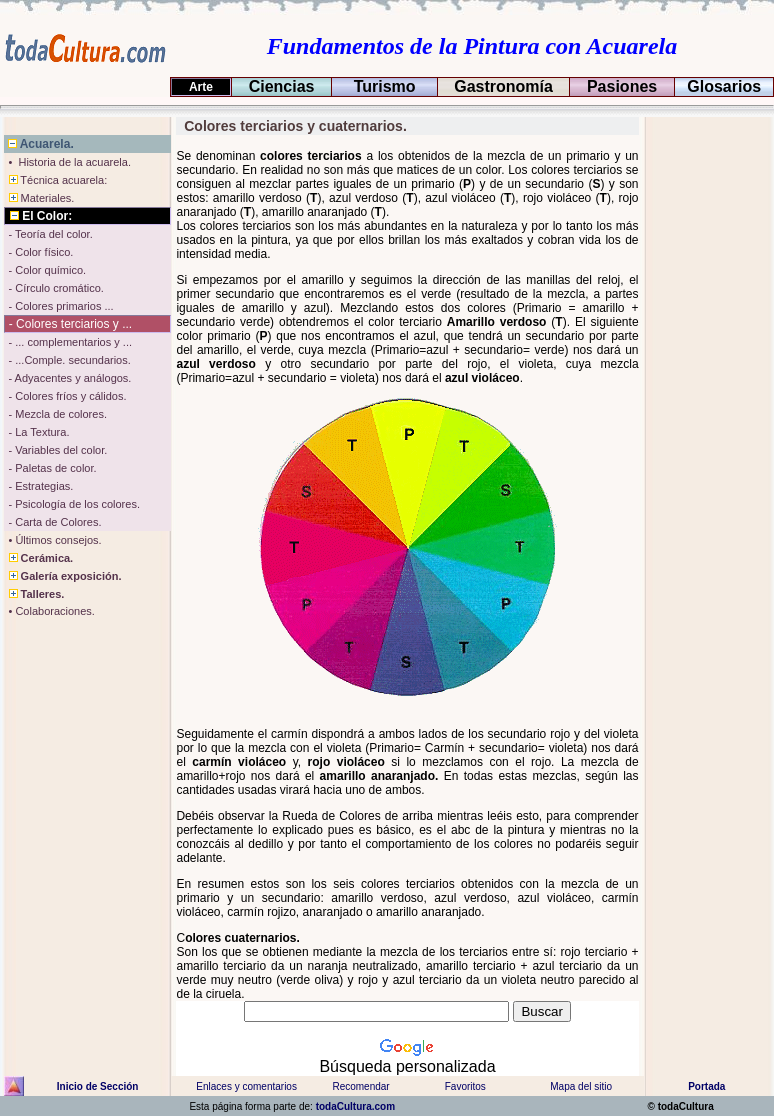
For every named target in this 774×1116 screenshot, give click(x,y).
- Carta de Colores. (53, 522)
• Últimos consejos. (53, 540)
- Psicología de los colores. (72, 504)
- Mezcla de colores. (55, 414)
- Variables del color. (56, 450)
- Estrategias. (39, 486)
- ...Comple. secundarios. (67, 360)
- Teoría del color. (48, 234)
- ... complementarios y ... (68, 342)
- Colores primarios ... (59, 306)
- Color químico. (45, 270)
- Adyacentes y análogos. (68, 378)
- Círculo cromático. (54, 288)
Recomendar (360, 1086)
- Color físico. (39, 252)
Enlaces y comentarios (245, 1086)
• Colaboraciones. (49, 611)
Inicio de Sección (98, 1086)
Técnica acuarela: (56, 180)
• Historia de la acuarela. (68, 162)
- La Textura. (37, 432)
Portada (706, 1086)
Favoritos (465, 1086)
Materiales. (39, 198)
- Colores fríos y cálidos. (65, 396)
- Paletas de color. (50, 468)
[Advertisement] (707, 417)
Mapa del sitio (581, 1086)
